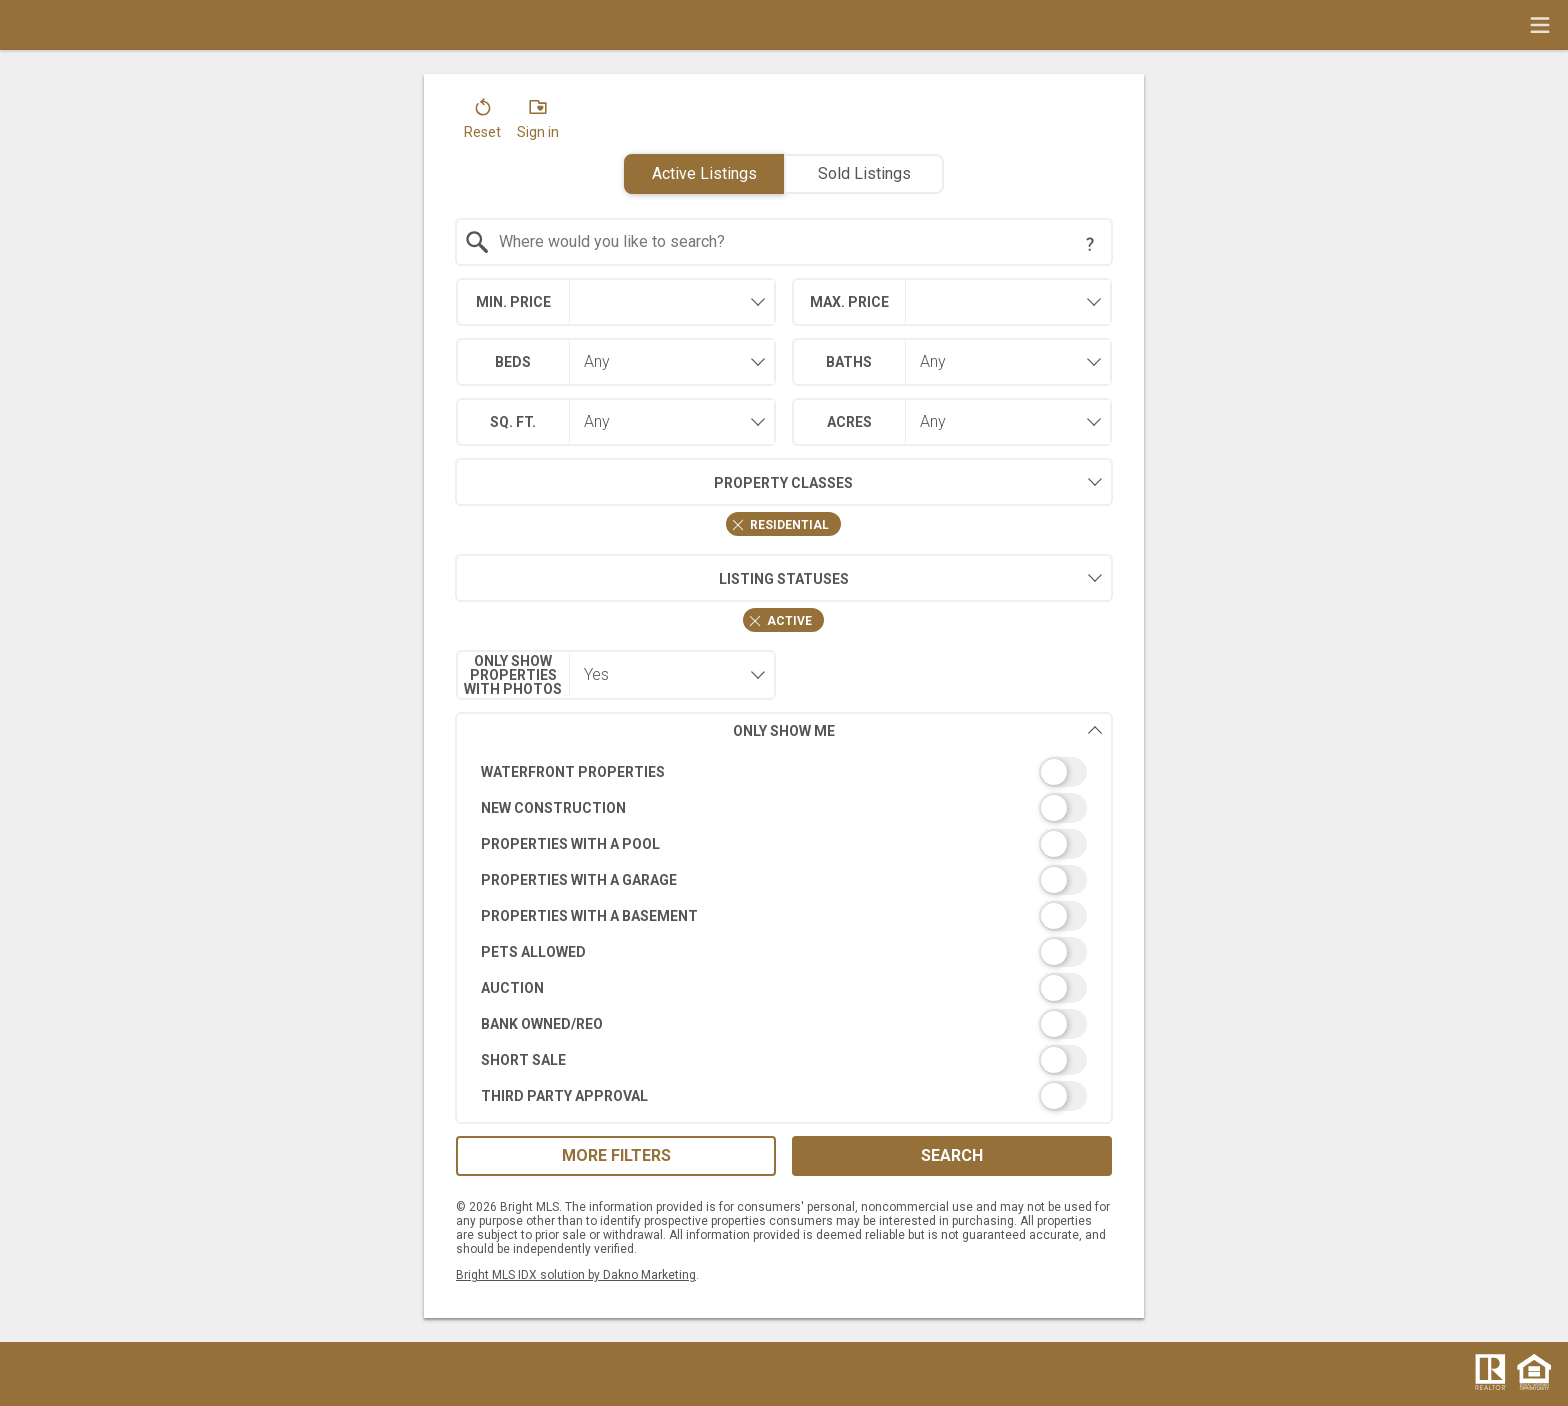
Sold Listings (864, 173)
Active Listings (704, 173)
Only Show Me (918, 730)
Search (952, 1155)
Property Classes (654, 482)
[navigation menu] (1540, 25)
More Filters (616, 1155)
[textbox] (796, 242)
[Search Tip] (1090, 244)
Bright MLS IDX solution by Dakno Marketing (576, 1275)
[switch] (784, 772)
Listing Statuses (652, 578)
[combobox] (784, 242)
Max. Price (849, 302)
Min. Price (513, 302)
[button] (482, 123)
